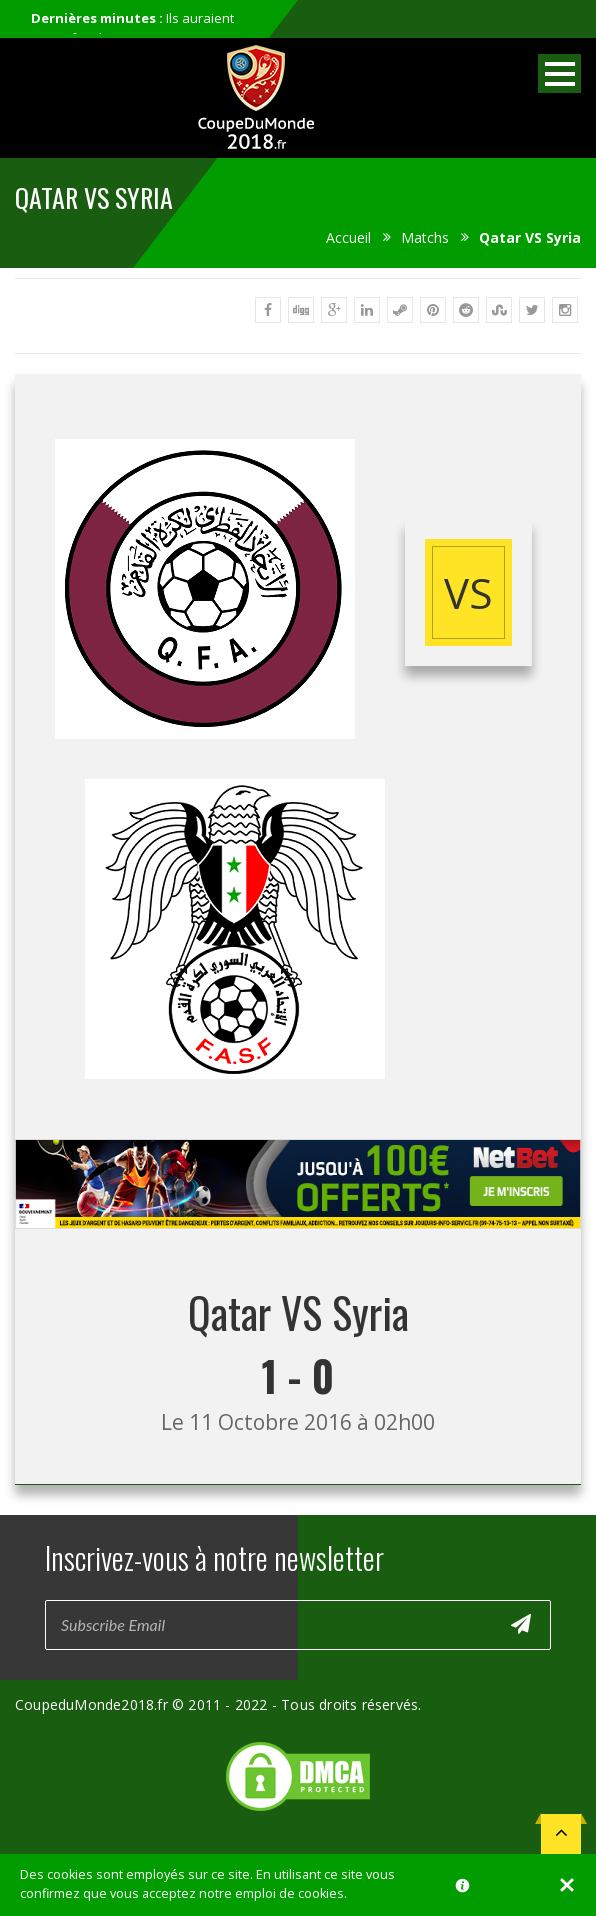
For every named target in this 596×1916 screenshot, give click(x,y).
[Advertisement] (298, 1247)
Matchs (425, 237)
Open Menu (559, 73)
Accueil (348, 237)
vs (468, 592)
